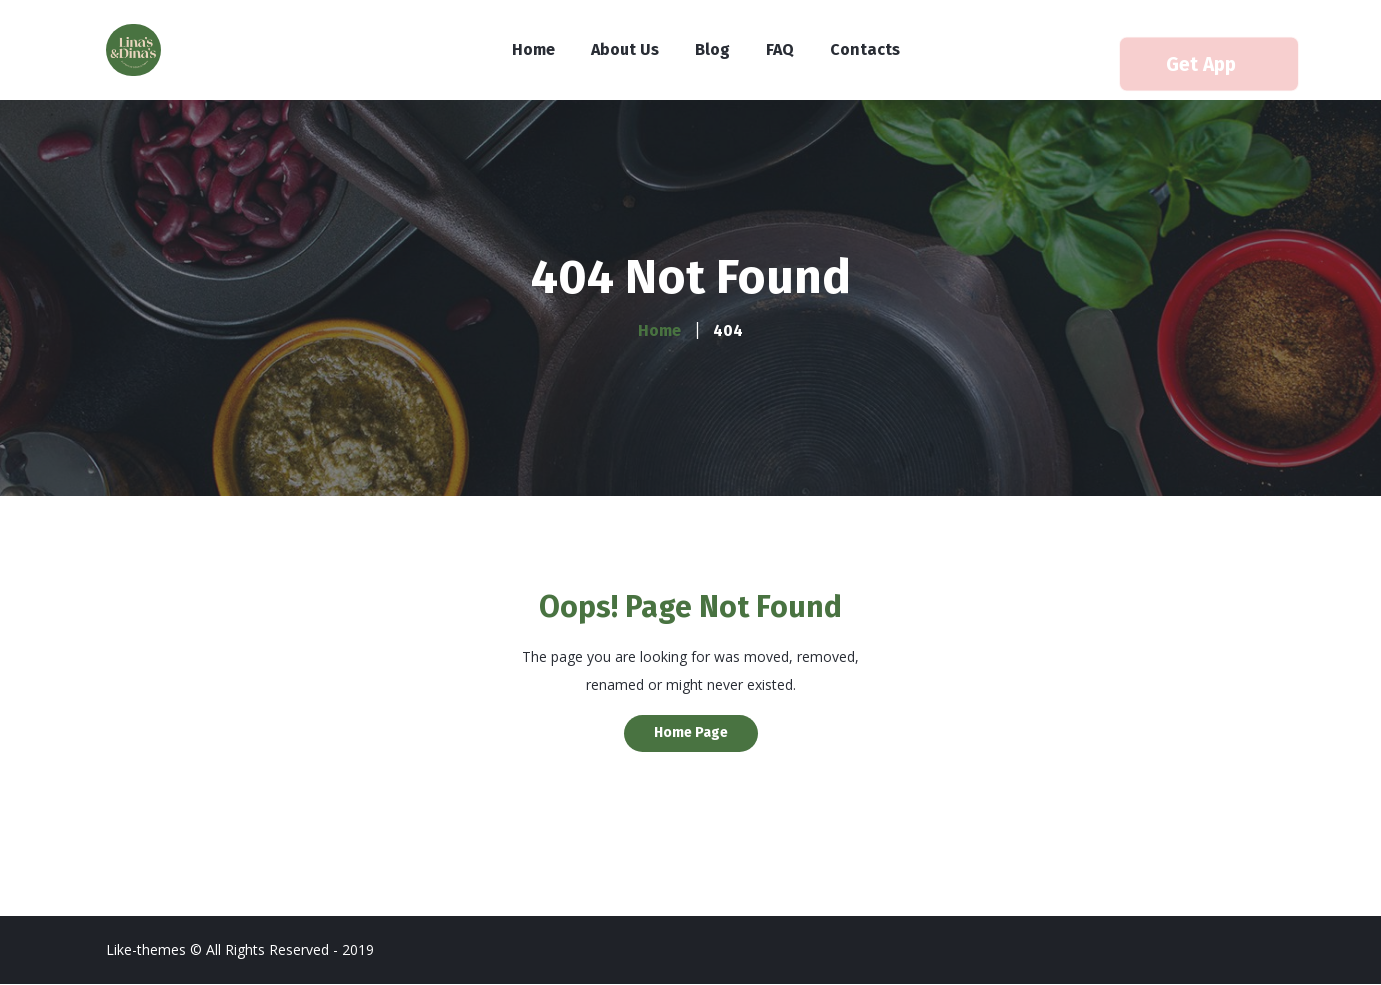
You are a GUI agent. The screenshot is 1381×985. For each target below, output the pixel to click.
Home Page (691, 732)
